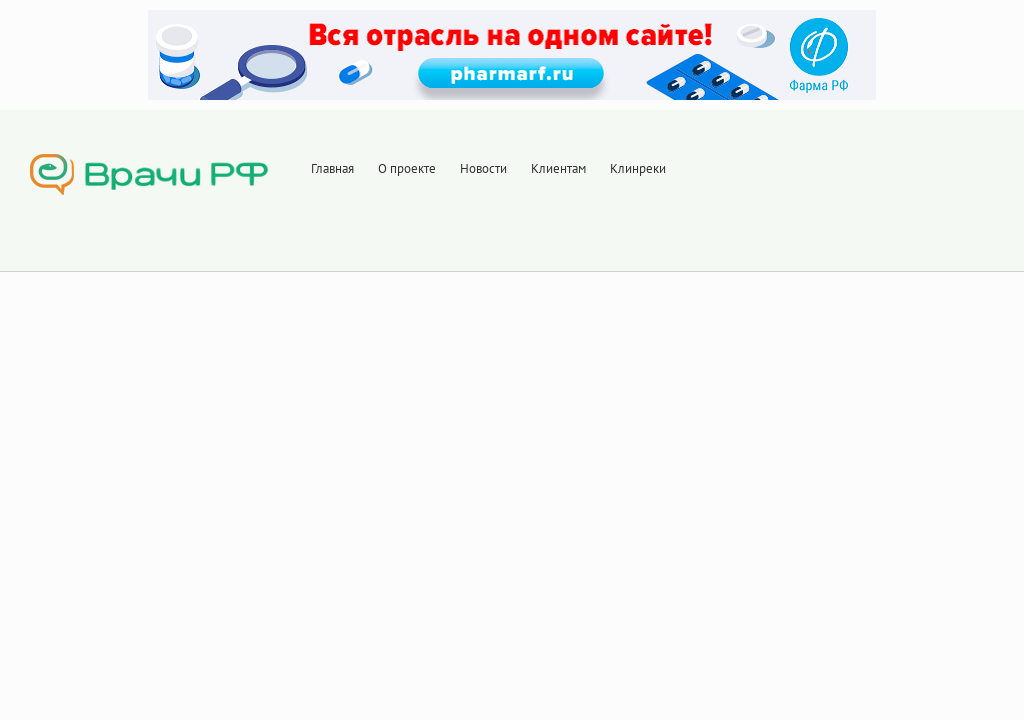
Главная (332, 168)
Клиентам (558, 168)
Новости (483, 168)
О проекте (407, 168)
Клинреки (638, 168)
